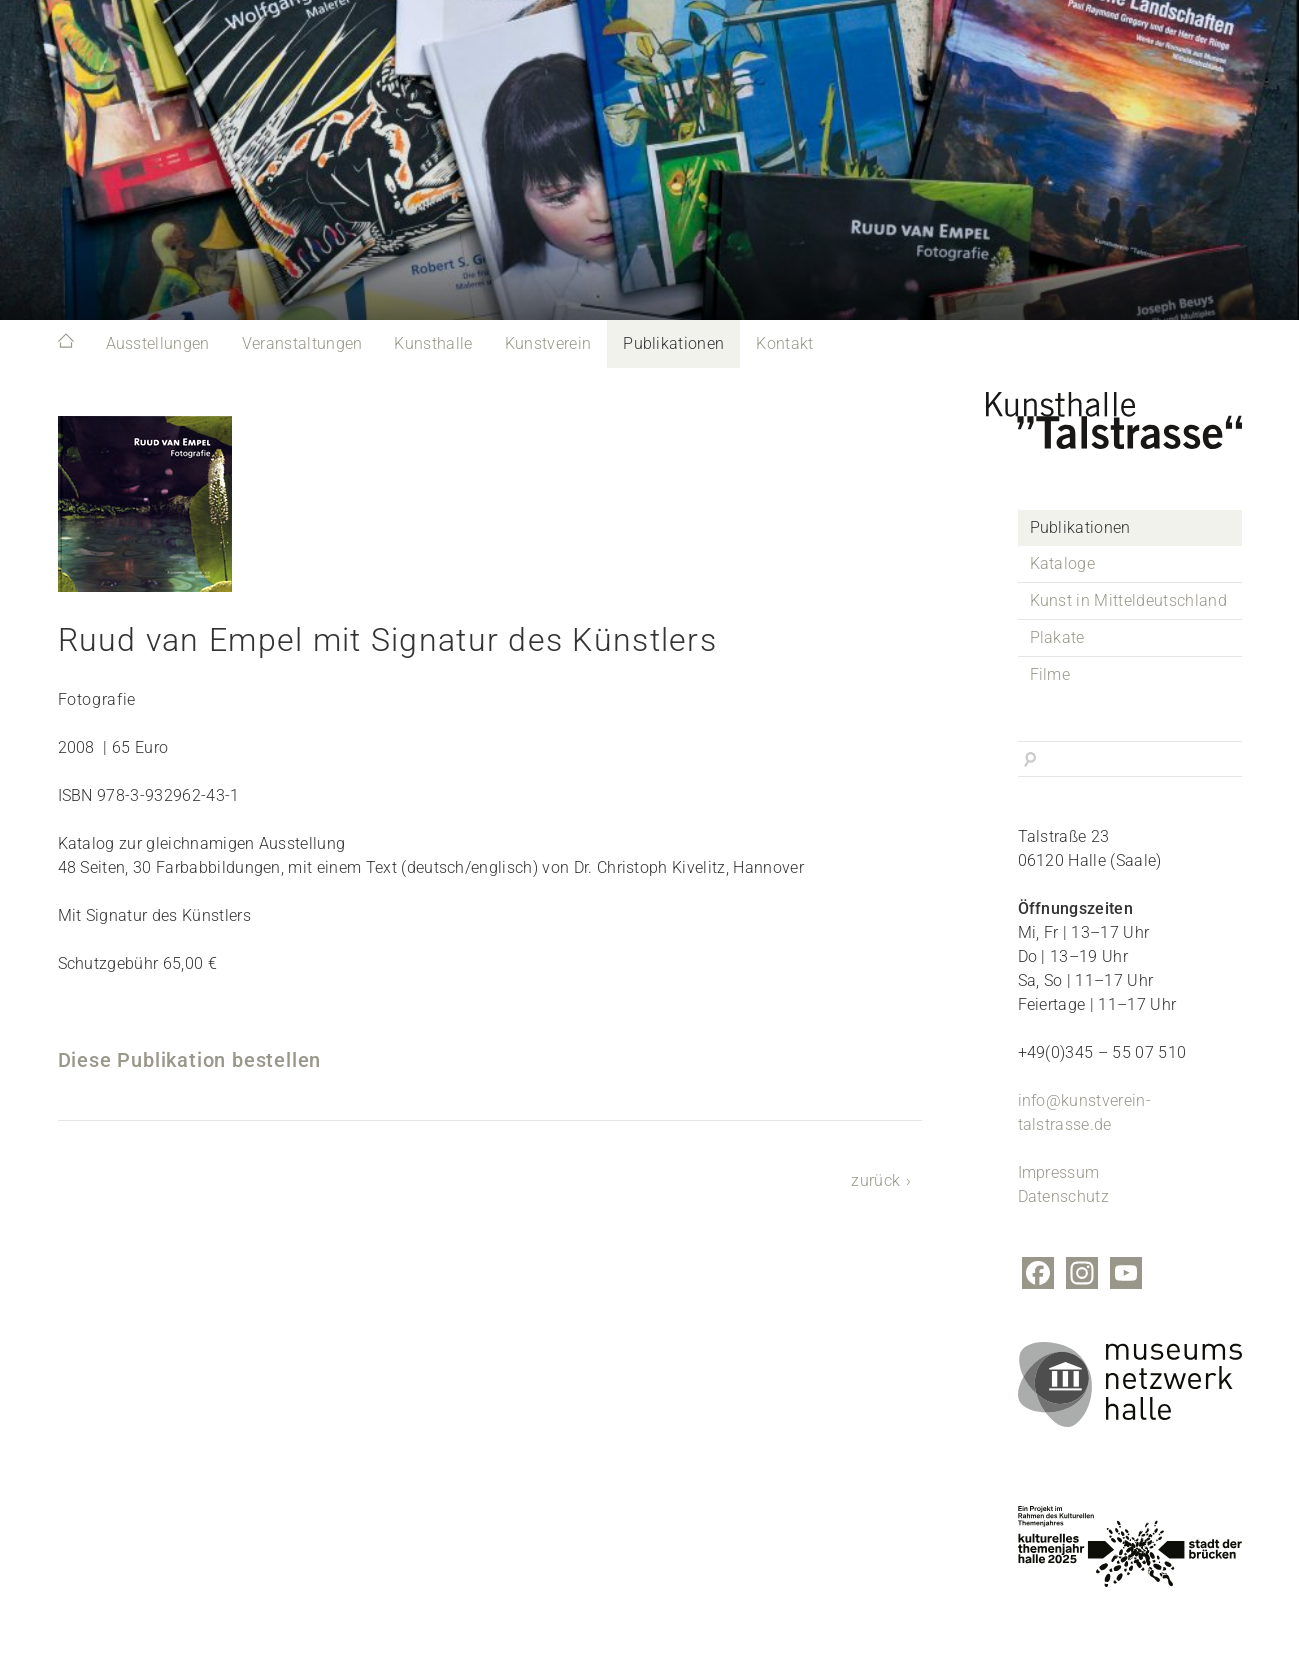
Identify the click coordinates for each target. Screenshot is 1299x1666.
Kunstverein (548, 343)
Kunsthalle (433, 343)
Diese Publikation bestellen (190, 1060)
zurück (875, 1180)
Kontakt (784, 343)
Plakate (1057, 637)
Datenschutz (1064, 1196)
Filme (1050, 674)
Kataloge (1063, 563)
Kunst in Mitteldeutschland (1128, 600)
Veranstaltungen (302, 343)
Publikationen (673, 343)
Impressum (1059, 1172)
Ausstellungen (158, 343)
